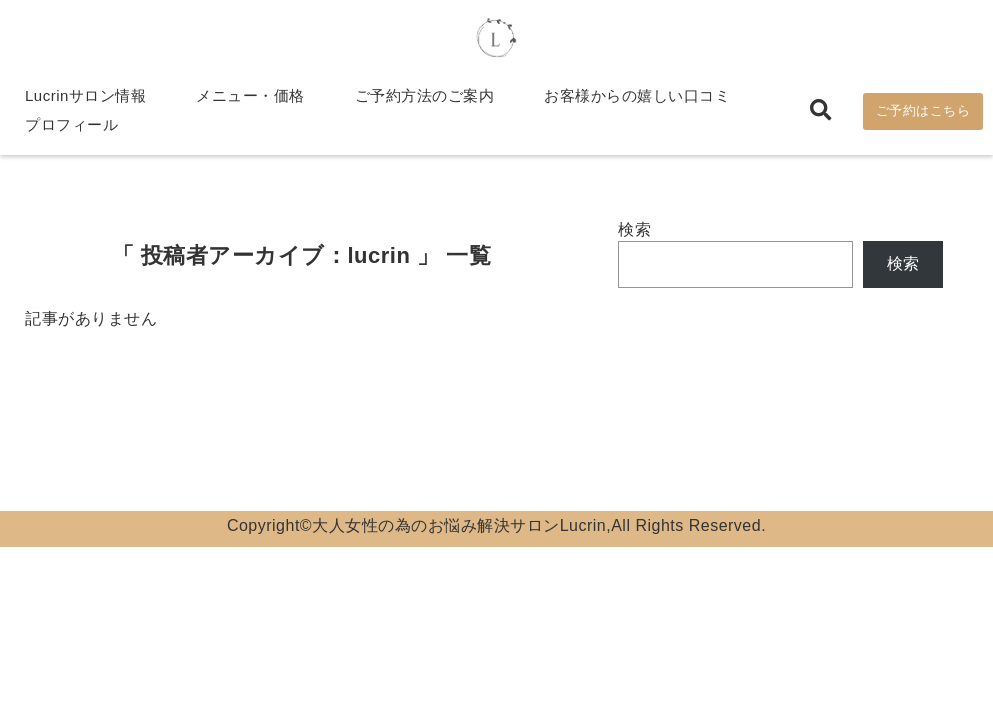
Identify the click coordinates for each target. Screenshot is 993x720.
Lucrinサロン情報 (85, 96)
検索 (634, 230)
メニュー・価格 (250, 96)
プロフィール (71, 125)
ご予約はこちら (923, 111)
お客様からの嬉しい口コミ (637, 96)
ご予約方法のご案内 (425, 96)
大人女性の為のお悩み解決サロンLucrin (459, 526)
